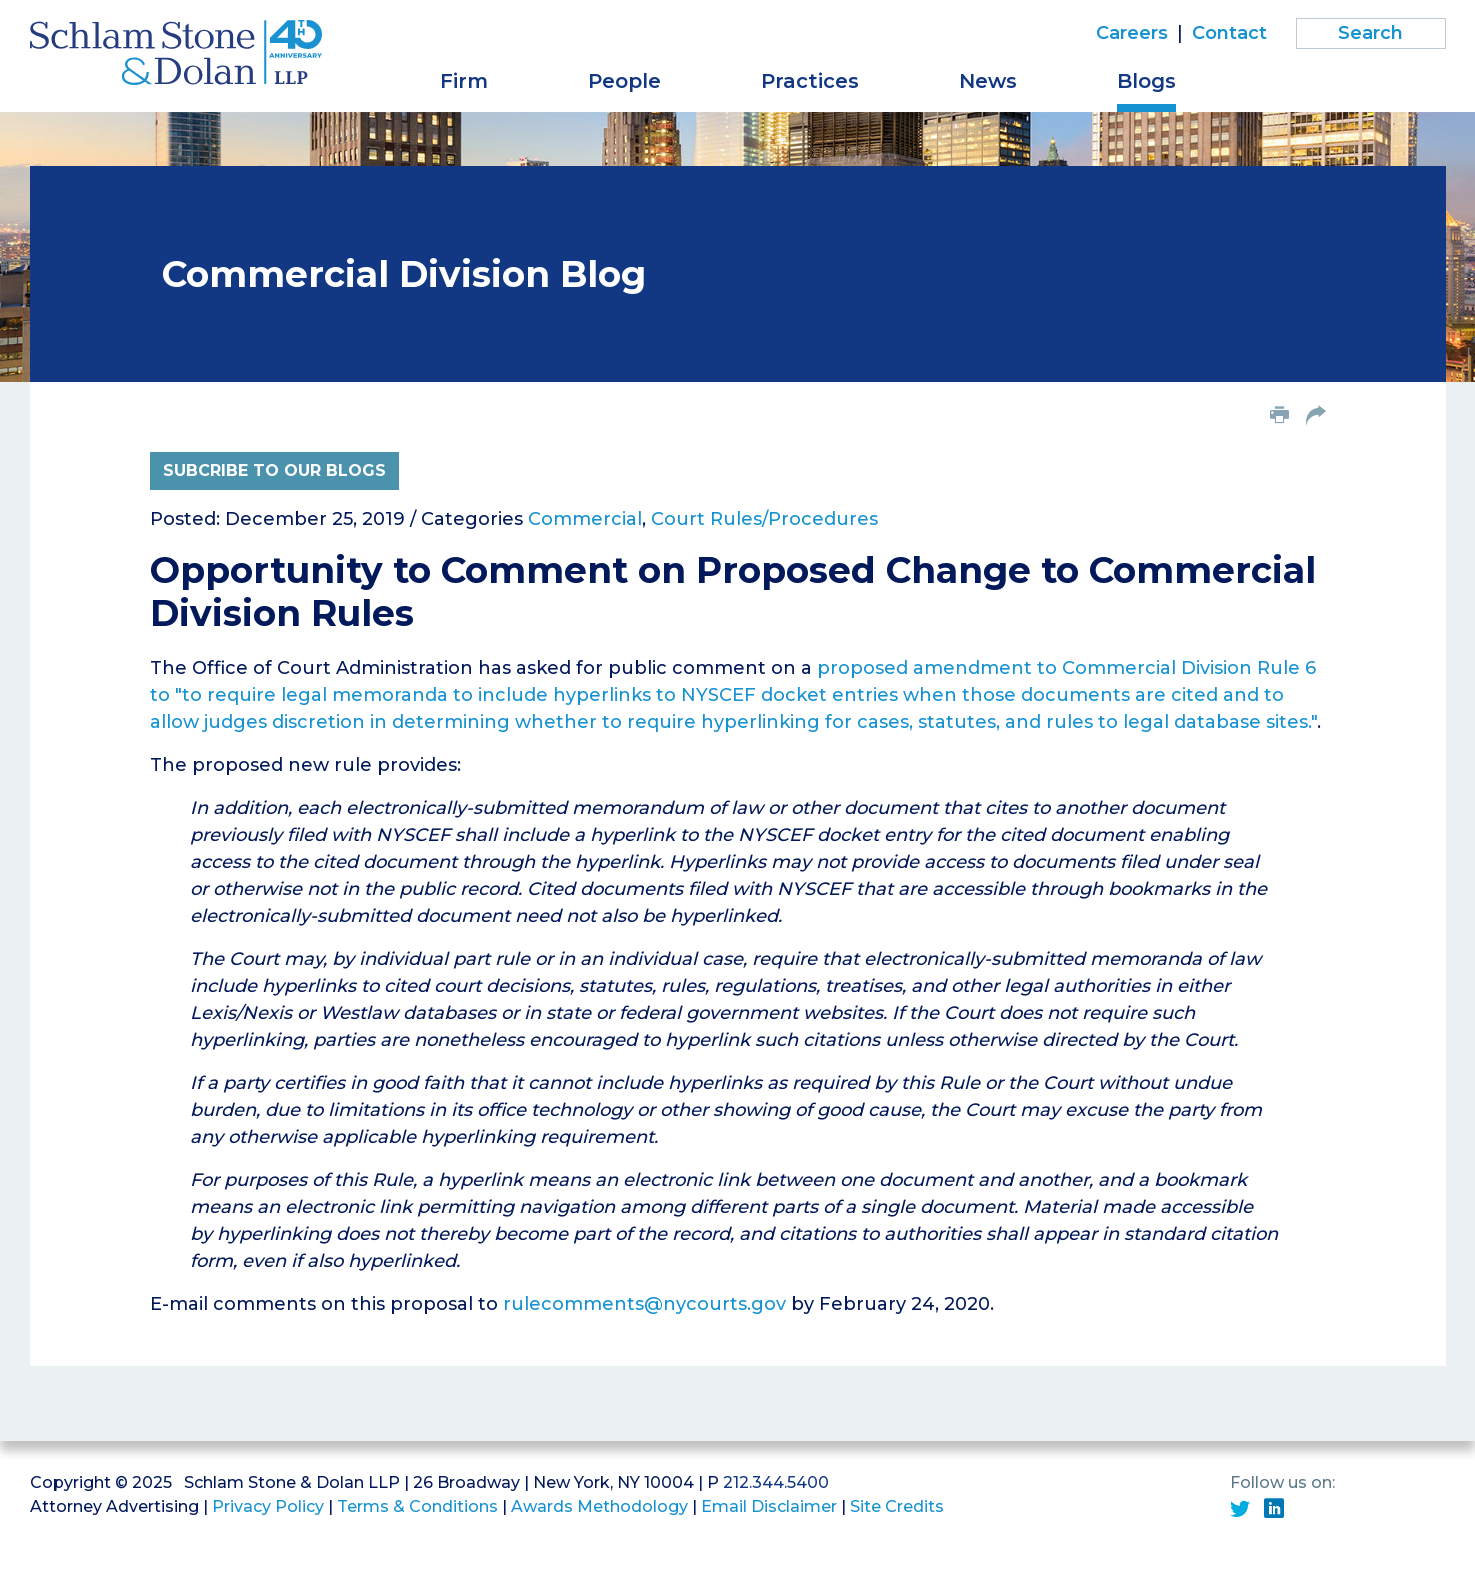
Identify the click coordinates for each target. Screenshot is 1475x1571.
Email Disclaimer (769, 1506)
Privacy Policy (268, 1506)
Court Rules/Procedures (764, 519)
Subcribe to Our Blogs (274, 470)
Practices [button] (810, 81)
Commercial (585, 519)
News (988, 81)
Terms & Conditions (417, 1506)
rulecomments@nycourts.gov (644, 1304)
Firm (464, 81)
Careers (1132, 33)
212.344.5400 (776, 1482)
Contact (1229, 33)
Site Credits (897, 1506)
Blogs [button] (1146, 81)
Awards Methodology (599, 1506)
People (624, 81)
